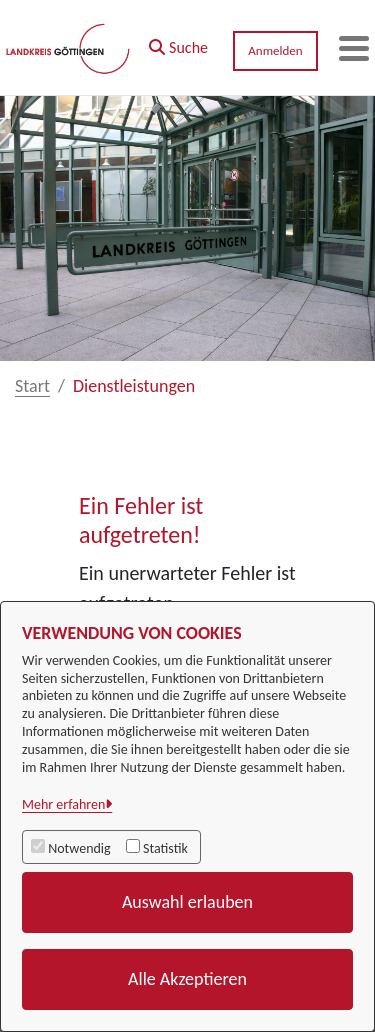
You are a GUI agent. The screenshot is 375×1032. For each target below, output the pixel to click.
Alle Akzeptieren (187, 979)
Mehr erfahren (63, 804)
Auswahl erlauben (187, 902)
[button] (178, 43)
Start (32, 386)
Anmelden (275, 50)
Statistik (165, 848)
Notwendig (79, 848)
